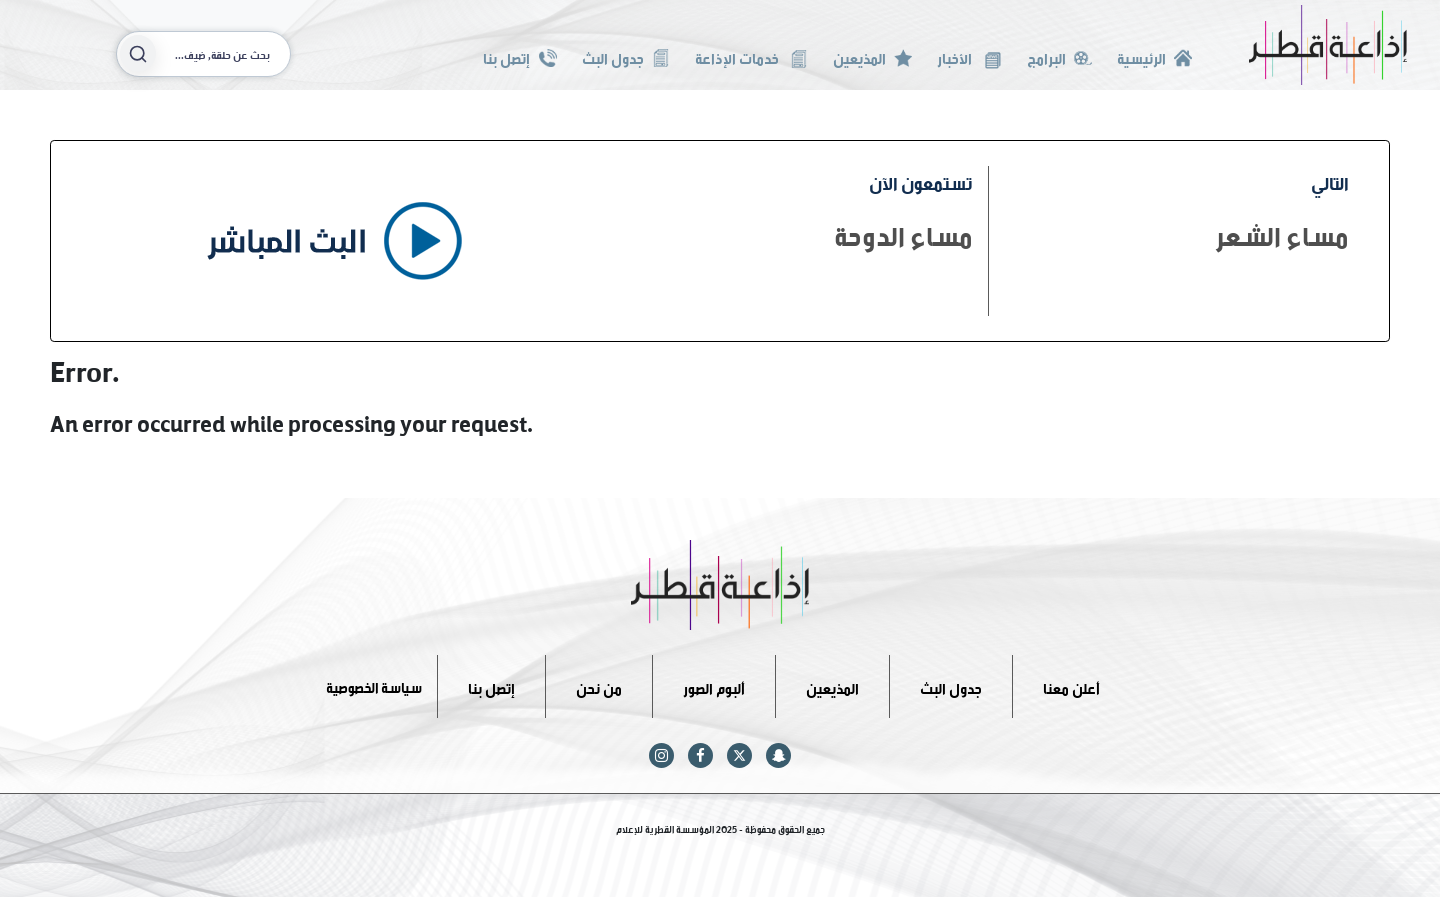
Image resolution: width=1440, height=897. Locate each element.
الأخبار (969, 56)
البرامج (1059, 56)
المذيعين (872, 56)
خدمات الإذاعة (751, 56)
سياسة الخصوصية (374, 685)
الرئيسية (1154, 56)
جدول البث (626, 56)
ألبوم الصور (714, 685)
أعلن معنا (1071, 685)
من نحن (599, 685)
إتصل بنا (519, 56)
